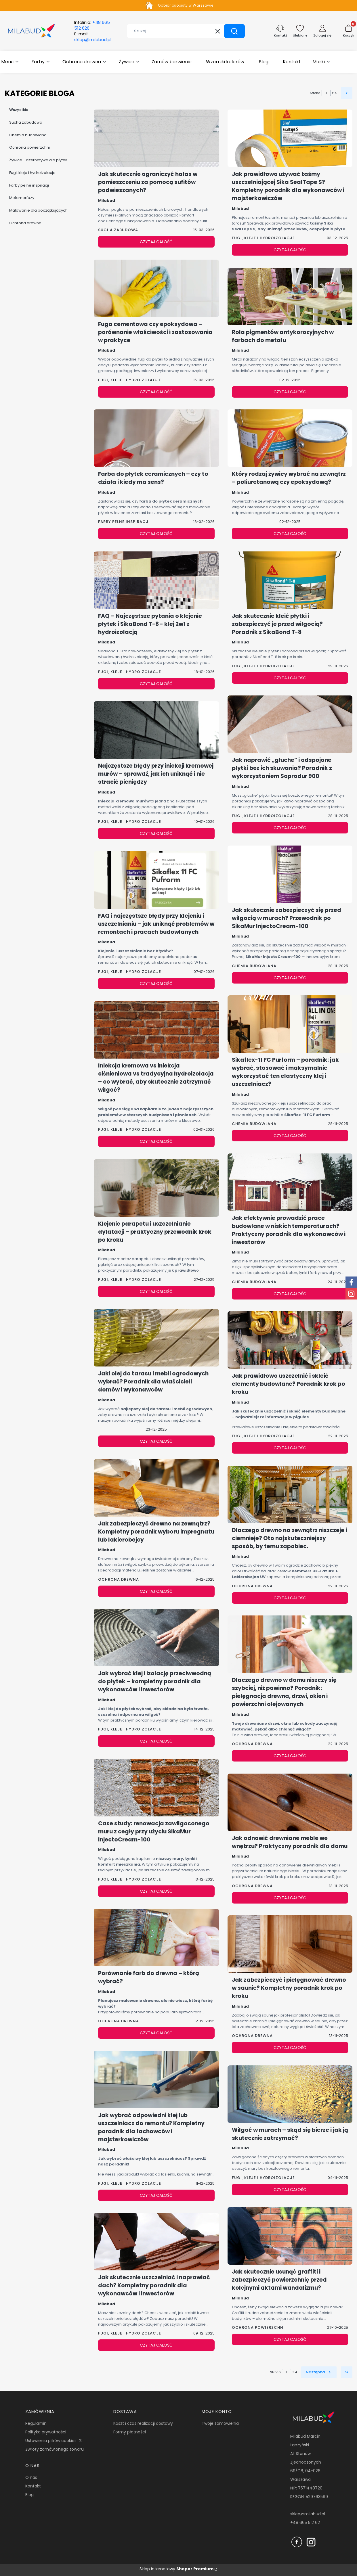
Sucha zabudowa (25, 122)
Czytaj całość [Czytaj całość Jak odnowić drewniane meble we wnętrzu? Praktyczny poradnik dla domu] (290, 1898)
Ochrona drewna (25, 222)
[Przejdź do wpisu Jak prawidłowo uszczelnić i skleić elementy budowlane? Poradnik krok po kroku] (290, 1340)
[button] (234, 31)
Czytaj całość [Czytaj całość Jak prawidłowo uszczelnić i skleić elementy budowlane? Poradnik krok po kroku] (290, 1448)
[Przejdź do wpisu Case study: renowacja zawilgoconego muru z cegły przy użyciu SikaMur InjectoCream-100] (156, 1787)
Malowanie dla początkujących (38, 210)
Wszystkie (18, 109)
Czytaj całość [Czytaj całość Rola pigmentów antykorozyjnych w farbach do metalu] (290, 392)
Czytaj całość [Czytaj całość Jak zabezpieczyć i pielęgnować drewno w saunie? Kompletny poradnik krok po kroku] (290, 2047)
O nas (31, 2477)
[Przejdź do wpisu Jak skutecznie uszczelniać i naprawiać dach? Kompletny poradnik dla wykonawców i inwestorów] (156, 2241)
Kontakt (33, 2486)
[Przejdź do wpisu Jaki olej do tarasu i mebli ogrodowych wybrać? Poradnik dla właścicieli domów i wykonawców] (156, 1337)
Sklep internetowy (176, 2569)
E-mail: (92, 37)
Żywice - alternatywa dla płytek (38, 160)
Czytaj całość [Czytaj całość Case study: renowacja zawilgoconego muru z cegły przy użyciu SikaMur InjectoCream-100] (156, 1891)
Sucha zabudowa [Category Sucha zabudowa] (118, 230)
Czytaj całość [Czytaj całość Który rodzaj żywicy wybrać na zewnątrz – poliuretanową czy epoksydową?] (290, 533)
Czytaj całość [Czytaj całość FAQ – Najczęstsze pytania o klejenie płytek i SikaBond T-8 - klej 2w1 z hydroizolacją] (156, 684)
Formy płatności (129, 2432)
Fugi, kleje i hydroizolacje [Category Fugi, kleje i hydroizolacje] (129, 380)
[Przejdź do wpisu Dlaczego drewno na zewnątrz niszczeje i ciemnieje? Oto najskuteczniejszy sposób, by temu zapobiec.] (290, 1494)
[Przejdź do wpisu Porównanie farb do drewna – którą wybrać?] (156, 1937)
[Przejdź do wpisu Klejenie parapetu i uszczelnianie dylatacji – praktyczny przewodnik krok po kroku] (156, 1188)
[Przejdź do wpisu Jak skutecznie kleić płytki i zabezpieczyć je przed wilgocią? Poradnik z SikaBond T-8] (290, 580)
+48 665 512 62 (305, 2522)
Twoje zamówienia (220, 2423)
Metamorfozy (21, 197)
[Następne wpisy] (319, 2372)
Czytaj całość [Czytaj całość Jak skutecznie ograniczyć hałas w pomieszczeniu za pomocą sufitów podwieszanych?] (156, 242)
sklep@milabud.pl (307, 2514)
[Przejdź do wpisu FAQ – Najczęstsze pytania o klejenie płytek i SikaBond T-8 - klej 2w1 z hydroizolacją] (156, 580)
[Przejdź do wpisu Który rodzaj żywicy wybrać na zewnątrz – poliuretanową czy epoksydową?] (290, 438)
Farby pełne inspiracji (29, 185)
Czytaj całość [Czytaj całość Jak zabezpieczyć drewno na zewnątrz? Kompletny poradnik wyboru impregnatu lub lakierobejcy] (156, 1591)
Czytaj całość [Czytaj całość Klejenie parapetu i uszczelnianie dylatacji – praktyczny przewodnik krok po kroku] (156, 1291)
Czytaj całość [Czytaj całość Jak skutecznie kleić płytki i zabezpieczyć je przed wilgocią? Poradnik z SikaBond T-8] (290, 678)
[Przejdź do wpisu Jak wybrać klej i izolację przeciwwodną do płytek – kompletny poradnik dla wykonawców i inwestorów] (156, 1637)
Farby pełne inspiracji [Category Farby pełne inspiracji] (124, 521)
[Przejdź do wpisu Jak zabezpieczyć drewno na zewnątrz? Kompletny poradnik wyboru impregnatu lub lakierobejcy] (156, 1488)
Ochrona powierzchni (29, 147)
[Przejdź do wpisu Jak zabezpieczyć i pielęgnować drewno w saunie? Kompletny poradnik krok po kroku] (290, 1944)
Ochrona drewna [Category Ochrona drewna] (118, 1579)
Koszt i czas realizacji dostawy (143, 2423)
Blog (29, 2495)
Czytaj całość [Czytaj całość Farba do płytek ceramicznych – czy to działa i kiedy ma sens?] (156, 533)
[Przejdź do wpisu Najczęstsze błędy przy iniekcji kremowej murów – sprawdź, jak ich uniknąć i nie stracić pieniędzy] (156, 730)
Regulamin (36, 2423)
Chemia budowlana (28, 134)
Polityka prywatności (45, 2432)
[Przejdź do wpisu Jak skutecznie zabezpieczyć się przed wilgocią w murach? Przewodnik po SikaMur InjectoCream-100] (290, 874)
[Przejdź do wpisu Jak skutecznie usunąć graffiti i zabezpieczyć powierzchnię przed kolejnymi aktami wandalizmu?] (290, 2236)
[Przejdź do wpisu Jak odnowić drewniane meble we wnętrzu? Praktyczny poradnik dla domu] (290, 1802)
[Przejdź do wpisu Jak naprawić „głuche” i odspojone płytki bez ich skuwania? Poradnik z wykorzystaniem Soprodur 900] (290, 724)
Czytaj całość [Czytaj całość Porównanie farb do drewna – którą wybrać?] (156, 2033)
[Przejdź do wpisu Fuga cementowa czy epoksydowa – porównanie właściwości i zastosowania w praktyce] (156, 288)
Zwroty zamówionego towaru (54, 2449)
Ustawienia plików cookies (51, 2440)
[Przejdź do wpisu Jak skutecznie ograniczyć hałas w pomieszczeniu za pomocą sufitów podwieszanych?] (156, 138)
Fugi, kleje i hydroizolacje (32, 172)
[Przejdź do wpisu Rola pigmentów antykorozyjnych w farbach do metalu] (290, 296)
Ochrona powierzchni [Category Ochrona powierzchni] (258, 2327)
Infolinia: (92, 25)
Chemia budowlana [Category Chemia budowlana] (254, 966)
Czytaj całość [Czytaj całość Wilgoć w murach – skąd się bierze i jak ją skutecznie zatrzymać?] (290, 2189)
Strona (315, 93)
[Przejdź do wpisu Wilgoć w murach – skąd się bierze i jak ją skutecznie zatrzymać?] (290, 2094)
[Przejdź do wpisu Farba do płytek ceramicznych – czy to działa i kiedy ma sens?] (156, 438)
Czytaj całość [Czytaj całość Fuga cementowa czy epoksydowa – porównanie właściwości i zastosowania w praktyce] (156, 392)
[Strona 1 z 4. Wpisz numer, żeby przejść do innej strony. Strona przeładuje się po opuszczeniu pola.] (326, 93)
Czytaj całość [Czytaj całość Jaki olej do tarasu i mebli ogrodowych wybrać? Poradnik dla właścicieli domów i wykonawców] (156, 1441)
